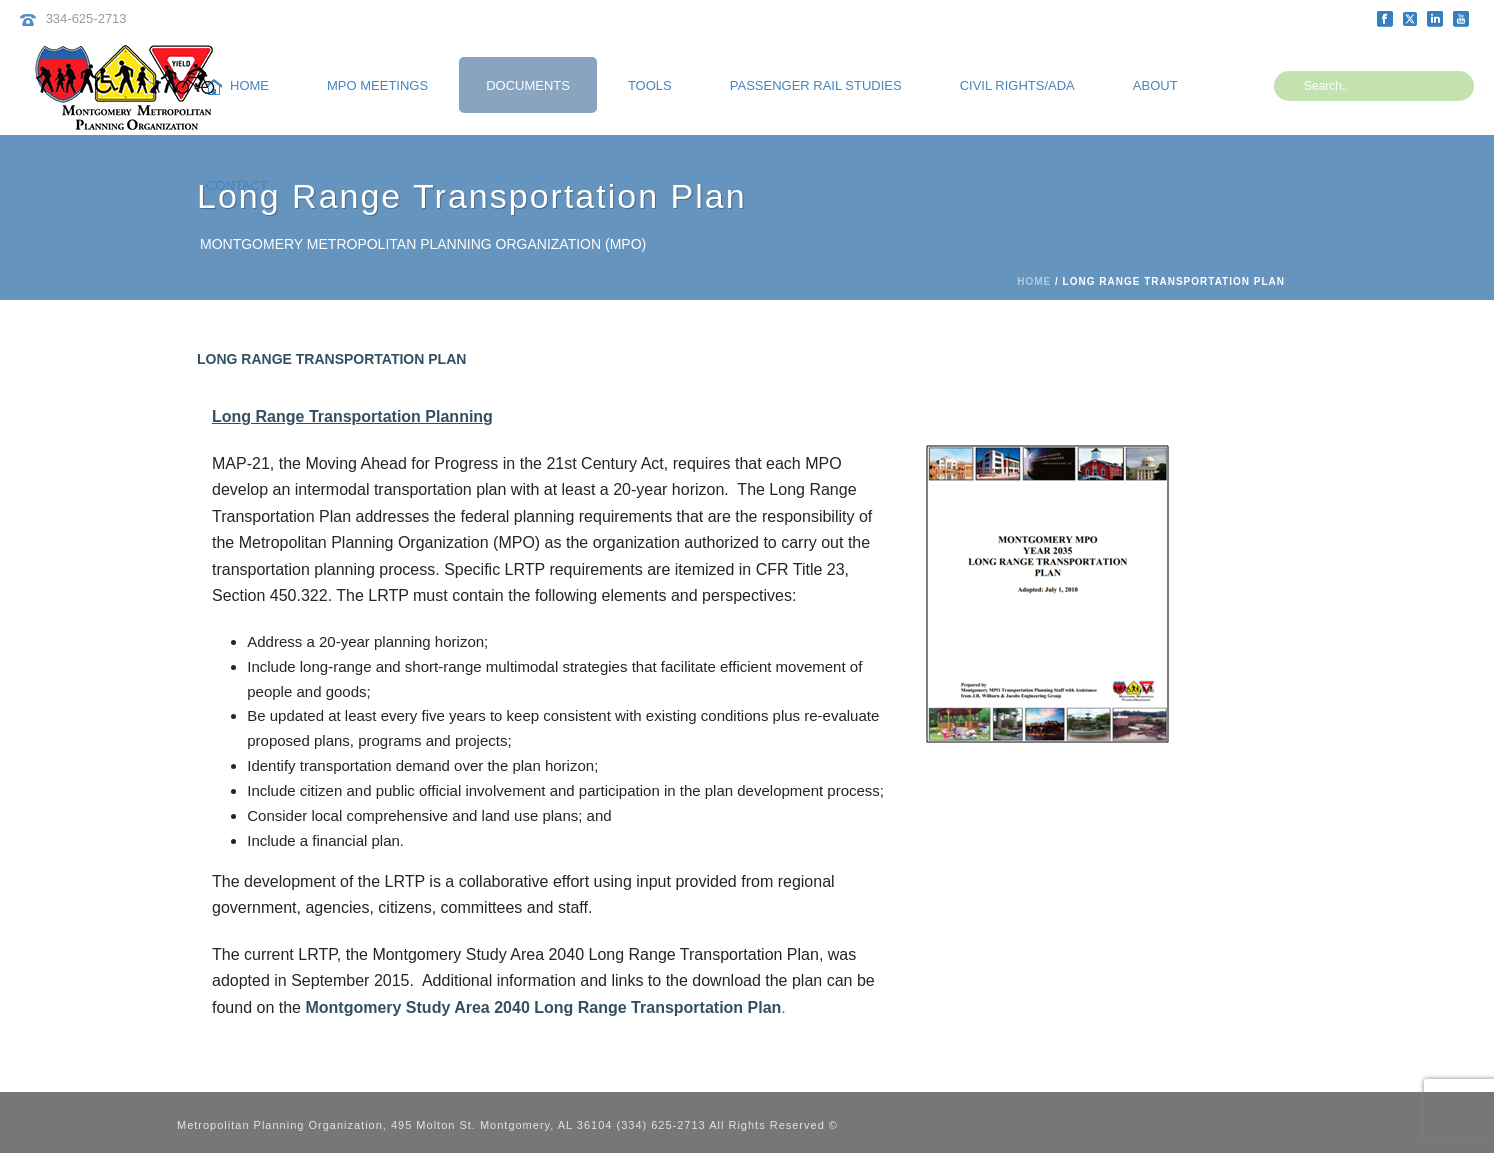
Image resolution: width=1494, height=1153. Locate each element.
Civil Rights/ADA (1017, 85)
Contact (237, 185)
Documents (528, 85)
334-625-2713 (86, 18)
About (1155, 85)
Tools (650, 85)
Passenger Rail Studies (816, 85)
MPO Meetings (377, 85)
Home (237, 86)
